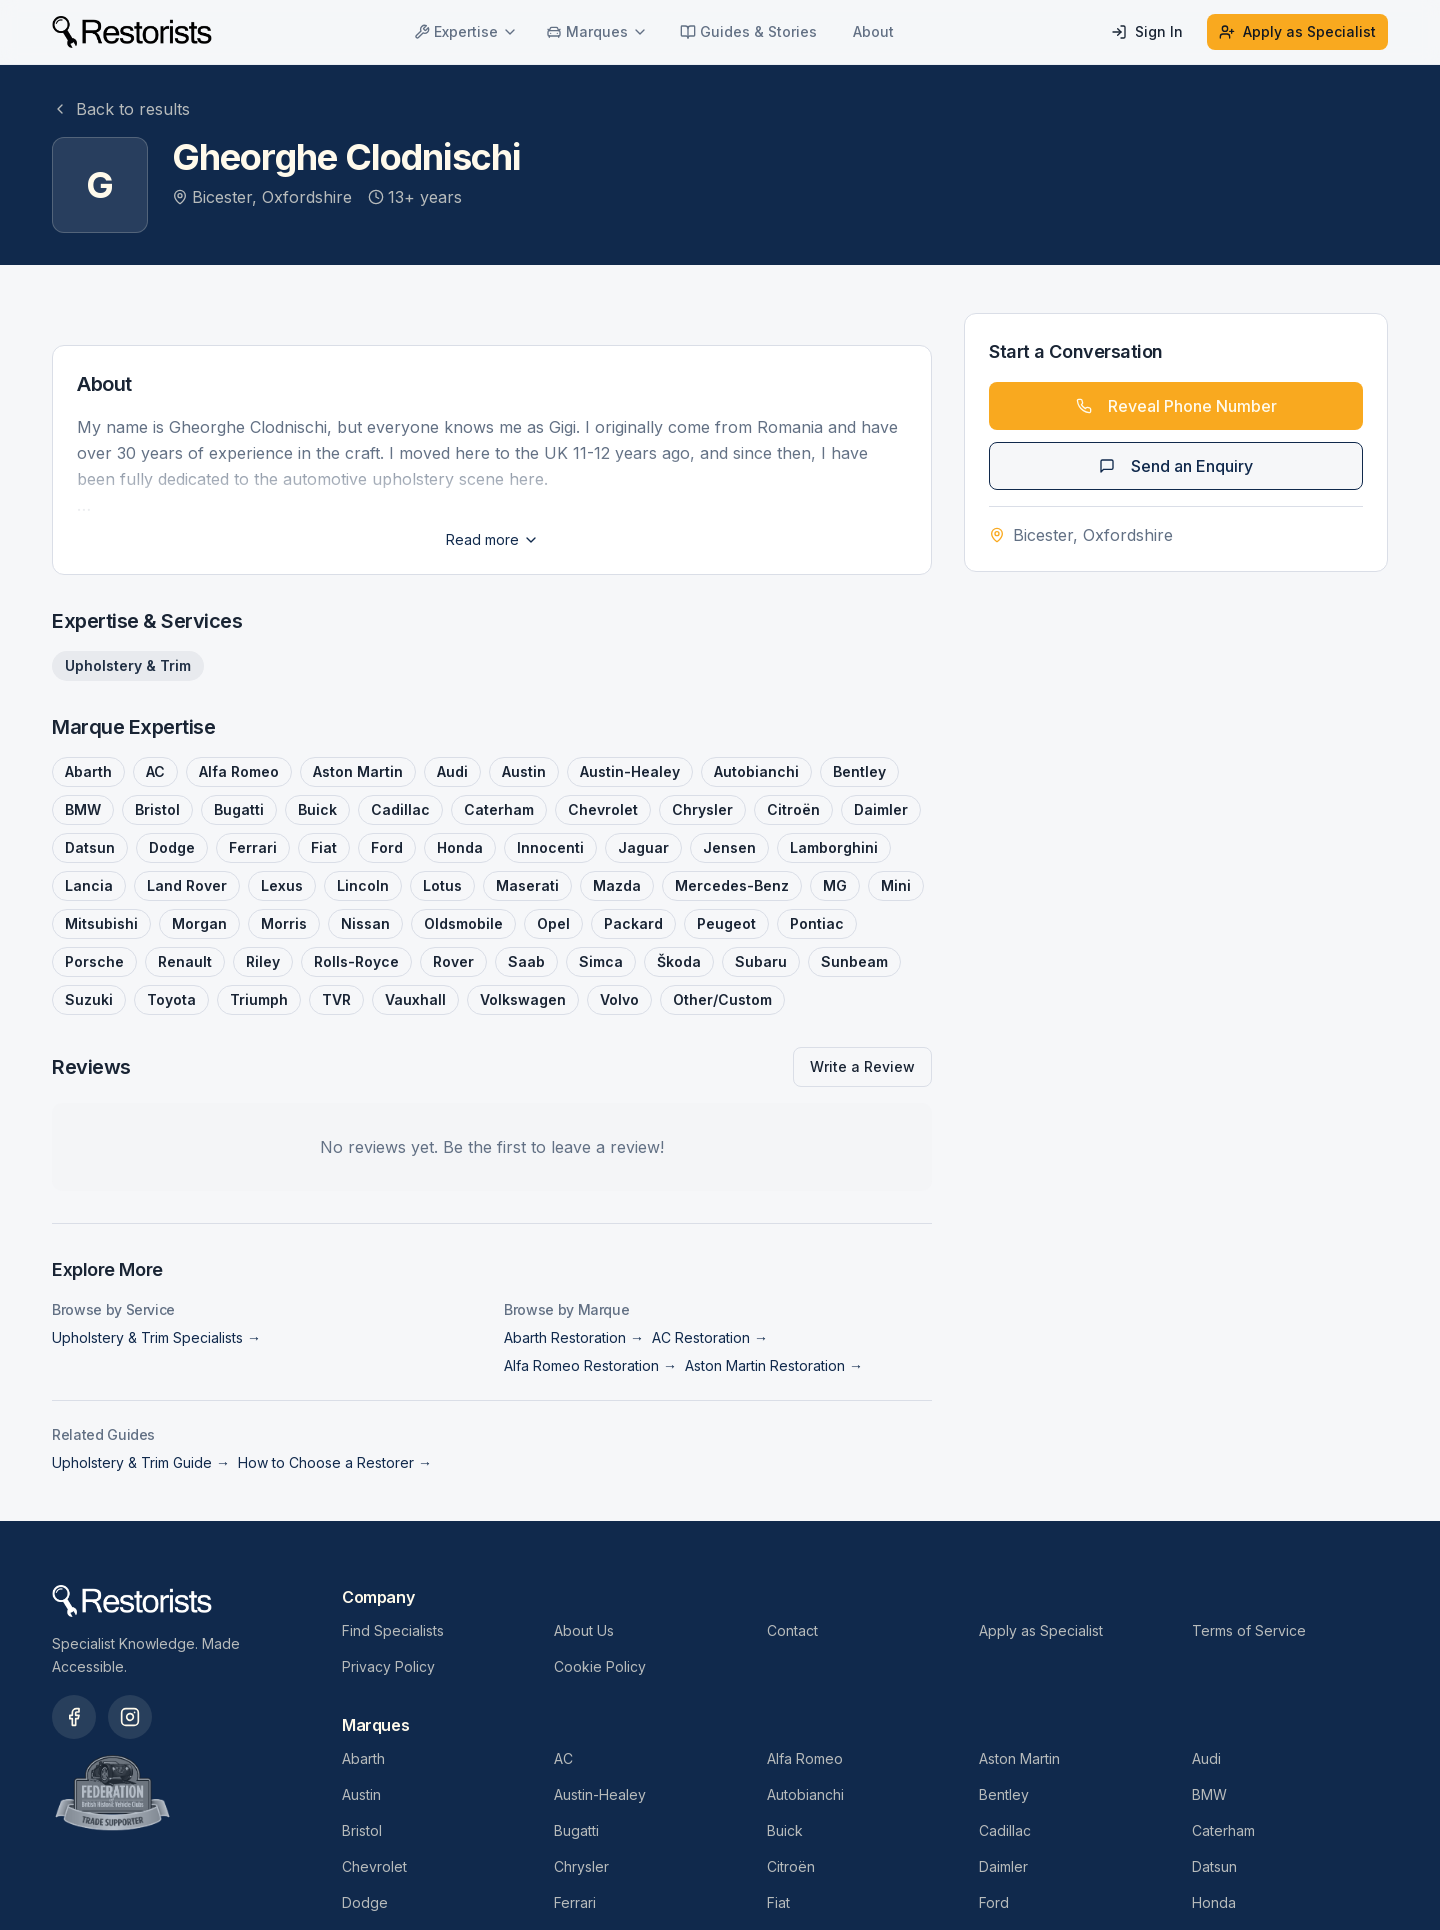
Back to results (121, 109)
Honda (1214, 1902)
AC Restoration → (710, 1337)
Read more (492, 539)
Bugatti (576, 1830)
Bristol (362, 1830)
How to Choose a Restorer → (335, 1462)
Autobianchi (805, 1794)
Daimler (1003, 1866)
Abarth (363, 1758)
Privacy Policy (388, 1666)
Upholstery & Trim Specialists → (156, 1337)
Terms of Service (1249, 1630)
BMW (1209, 1794)
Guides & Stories (748, 31)
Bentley (1004, 1794)
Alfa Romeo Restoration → (590, 1365)
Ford (994, 1902)
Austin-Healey (600, 1794)
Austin (361, 1794)
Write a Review (862, 1066)
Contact (792, 1630)
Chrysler (581, 1866)
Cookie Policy (600, 1666)
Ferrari (575, 1902)
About (873, 31)
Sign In (1147, 31)
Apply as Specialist (1297, 31)
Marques (597, 31)
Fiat (778, 1902)
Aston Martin (1019, 1758)
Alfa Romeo (805, 1758)
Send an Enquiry (1176, 466)
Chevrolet (374, 1866)
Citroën (791, 1866)
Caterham (1223, 1830)
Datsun (1214, 1866)
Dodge (365, 1902)
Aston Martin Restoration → (774, 1365)
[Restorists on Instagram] (130, 1717)
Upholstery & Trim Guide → (141, 1462)
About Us (584, 1630)
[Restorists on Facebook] (74, 1717)
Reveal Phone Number (1176, 406)
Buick (785, 1830)
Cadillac (1005, 1830)
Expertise (466, 31)
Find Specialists (393, 1630)
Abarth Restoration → (574, 1337)
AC (563, 1758)
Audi (1206, 1758)
